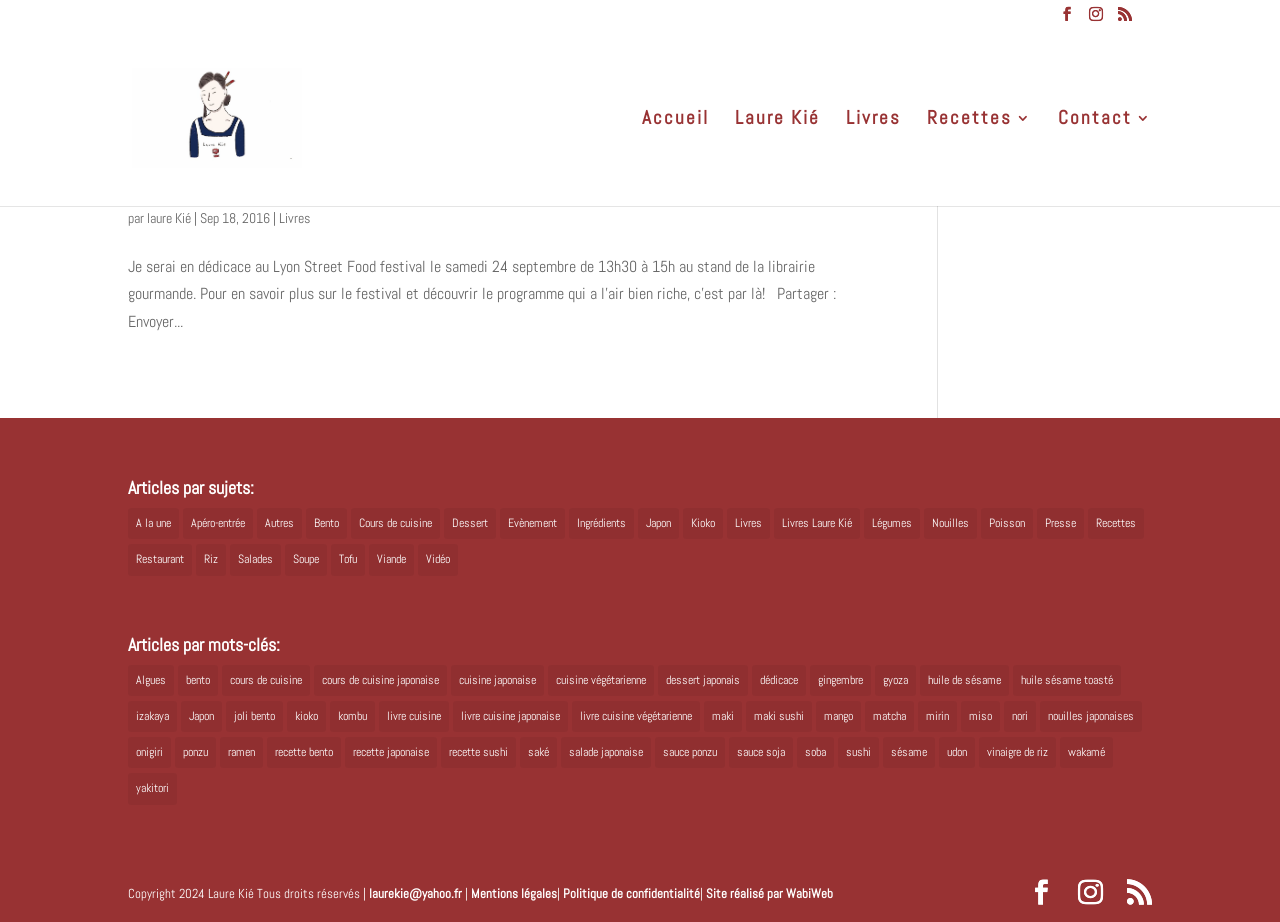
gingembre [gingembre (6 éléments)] (840, 680)
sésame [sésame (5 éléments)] (909, 752)
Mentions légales (514, 893)
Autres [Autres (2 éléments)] (279, 523)
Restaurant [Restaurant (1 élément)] (160, 559)
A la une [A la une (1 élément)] (153, 523)
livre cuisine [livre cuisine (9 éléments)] (414, 716)
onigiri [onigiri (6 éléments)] (149, 752)
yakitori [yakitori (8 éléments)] (152, 788)
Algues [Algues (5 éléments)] (151, 680)
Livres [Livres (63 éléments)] (748, 523)
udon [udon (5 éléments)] (957, 752)
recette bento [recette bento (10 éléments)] (304, 752)
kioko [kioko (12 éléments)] (306, 716)
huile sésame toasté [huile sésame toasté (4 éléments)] (1067, 680)
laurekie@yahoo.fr (415, 893)
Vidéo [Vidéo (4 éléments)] (438, 559)
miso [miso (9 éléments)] (980, 716)
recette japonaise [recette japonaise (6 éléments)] (391, 752)
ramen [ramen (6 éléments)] (241, 752)
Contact (1095, 120)
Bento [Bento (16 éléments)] (326, 523)
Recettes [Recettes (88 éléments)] (1116, 523)
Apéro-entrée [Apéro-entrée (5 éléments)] (218, 523)
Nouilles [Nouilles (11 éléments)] (950, 523)
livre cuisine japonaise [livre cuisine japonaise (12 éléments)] (510, 716)
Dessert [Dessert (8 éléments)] (470, 523)
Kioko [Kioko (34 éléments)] (703, 523)
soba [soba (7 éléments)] (815, 752)
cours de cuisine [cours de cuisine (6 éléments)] (266, 680)
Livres (873, 120)
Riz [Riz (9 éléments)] (211, 559)
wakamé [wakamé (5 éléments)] (1086, 752)
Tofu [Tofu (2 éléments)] (348, 559)
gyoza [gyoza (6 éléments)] (895, 680)
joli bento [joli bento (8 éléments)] (254, 716)
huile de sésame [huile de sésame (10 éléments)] (964, 680)
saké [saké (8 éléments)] (538, 752)
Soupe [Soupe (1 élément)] (306, 559)
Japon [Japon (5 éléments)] (658, 523)
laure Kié (169, 218)
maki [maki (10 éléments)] (723, 716)
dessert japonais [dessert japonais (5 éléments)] (703, 680)
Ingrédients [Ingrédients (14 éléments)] (601, 523)
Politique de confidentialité (631, 893)
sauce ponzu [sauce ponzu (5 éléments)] (690, 752)
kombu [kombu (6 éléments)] (352, 716)
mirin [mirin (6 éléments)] (937, 716)
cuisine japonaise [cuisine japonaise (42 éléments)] (497, 680)
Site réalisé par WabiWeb (769, 893)
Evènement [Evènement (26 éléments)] (532, 523)
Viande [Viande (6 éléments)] (391, 559)
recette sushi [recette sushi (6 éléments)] (478, 752)
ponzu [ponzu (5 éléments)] (195, 752)
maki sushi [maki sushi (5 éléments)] (779, 716)
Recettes (969, 120)
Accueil (675, 120)
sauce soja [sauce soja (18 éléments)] (761, 752)
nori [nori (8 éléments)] (1020, 716)
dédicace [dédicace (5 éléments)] (779, 680)
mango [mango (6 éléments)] (838, 716)
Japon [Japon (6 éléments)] (201, 716)
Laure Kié (777, 120)
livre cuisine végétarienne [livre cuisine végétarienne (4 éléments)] (636, 716)
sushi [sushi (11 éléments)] (858, 752)
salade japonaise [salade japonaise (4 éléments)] (606, 752)
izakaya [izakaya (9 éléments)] (152, 716)
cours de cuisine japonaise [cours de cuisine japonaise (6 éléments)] (380, 680)
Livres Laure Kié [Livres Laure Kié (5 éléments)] (817, 523)
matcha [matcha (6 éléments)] (889, 716)
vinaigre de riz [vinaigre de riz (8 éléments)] (1017, 752)
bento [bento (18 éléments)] (198, 680)
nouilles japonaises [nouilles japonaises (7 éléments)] (1091, 716)
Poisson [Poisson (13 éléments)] (1007, 523)
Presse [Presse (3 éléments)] (1060, 523)
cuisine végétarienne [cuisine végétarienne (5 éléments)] (601, 680)
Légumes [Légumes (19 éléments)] (892, 523)
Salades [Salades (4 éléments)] (255, 559)
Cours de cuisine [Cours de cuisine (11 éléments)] (395, 523)
